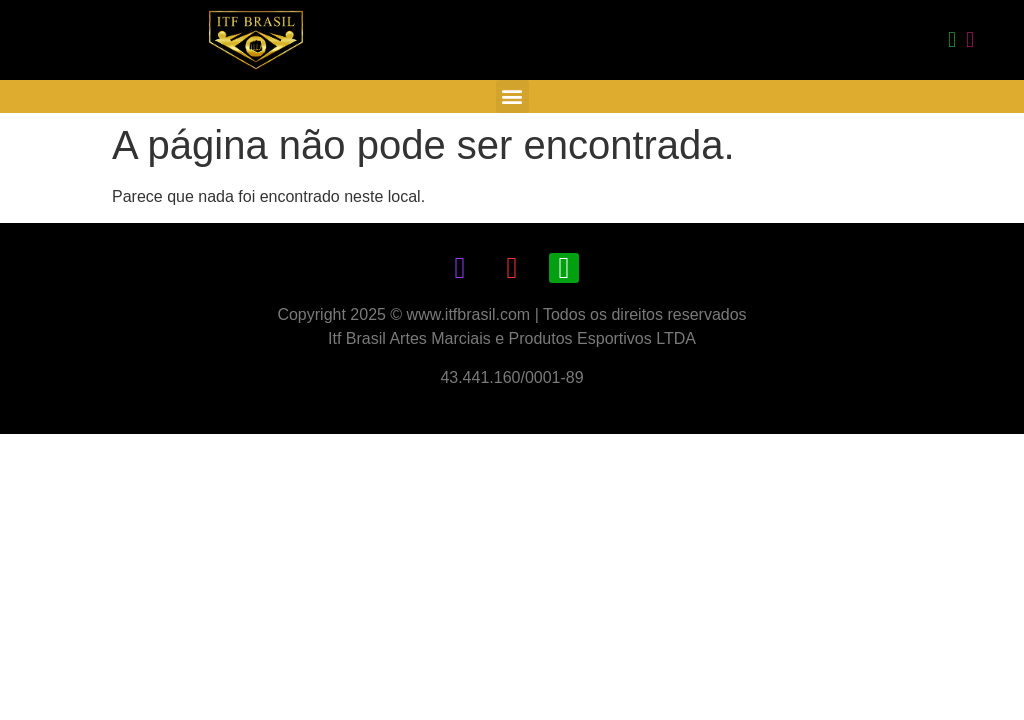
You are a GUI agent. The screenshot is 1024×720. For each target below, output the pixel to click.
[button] (512, 96)
